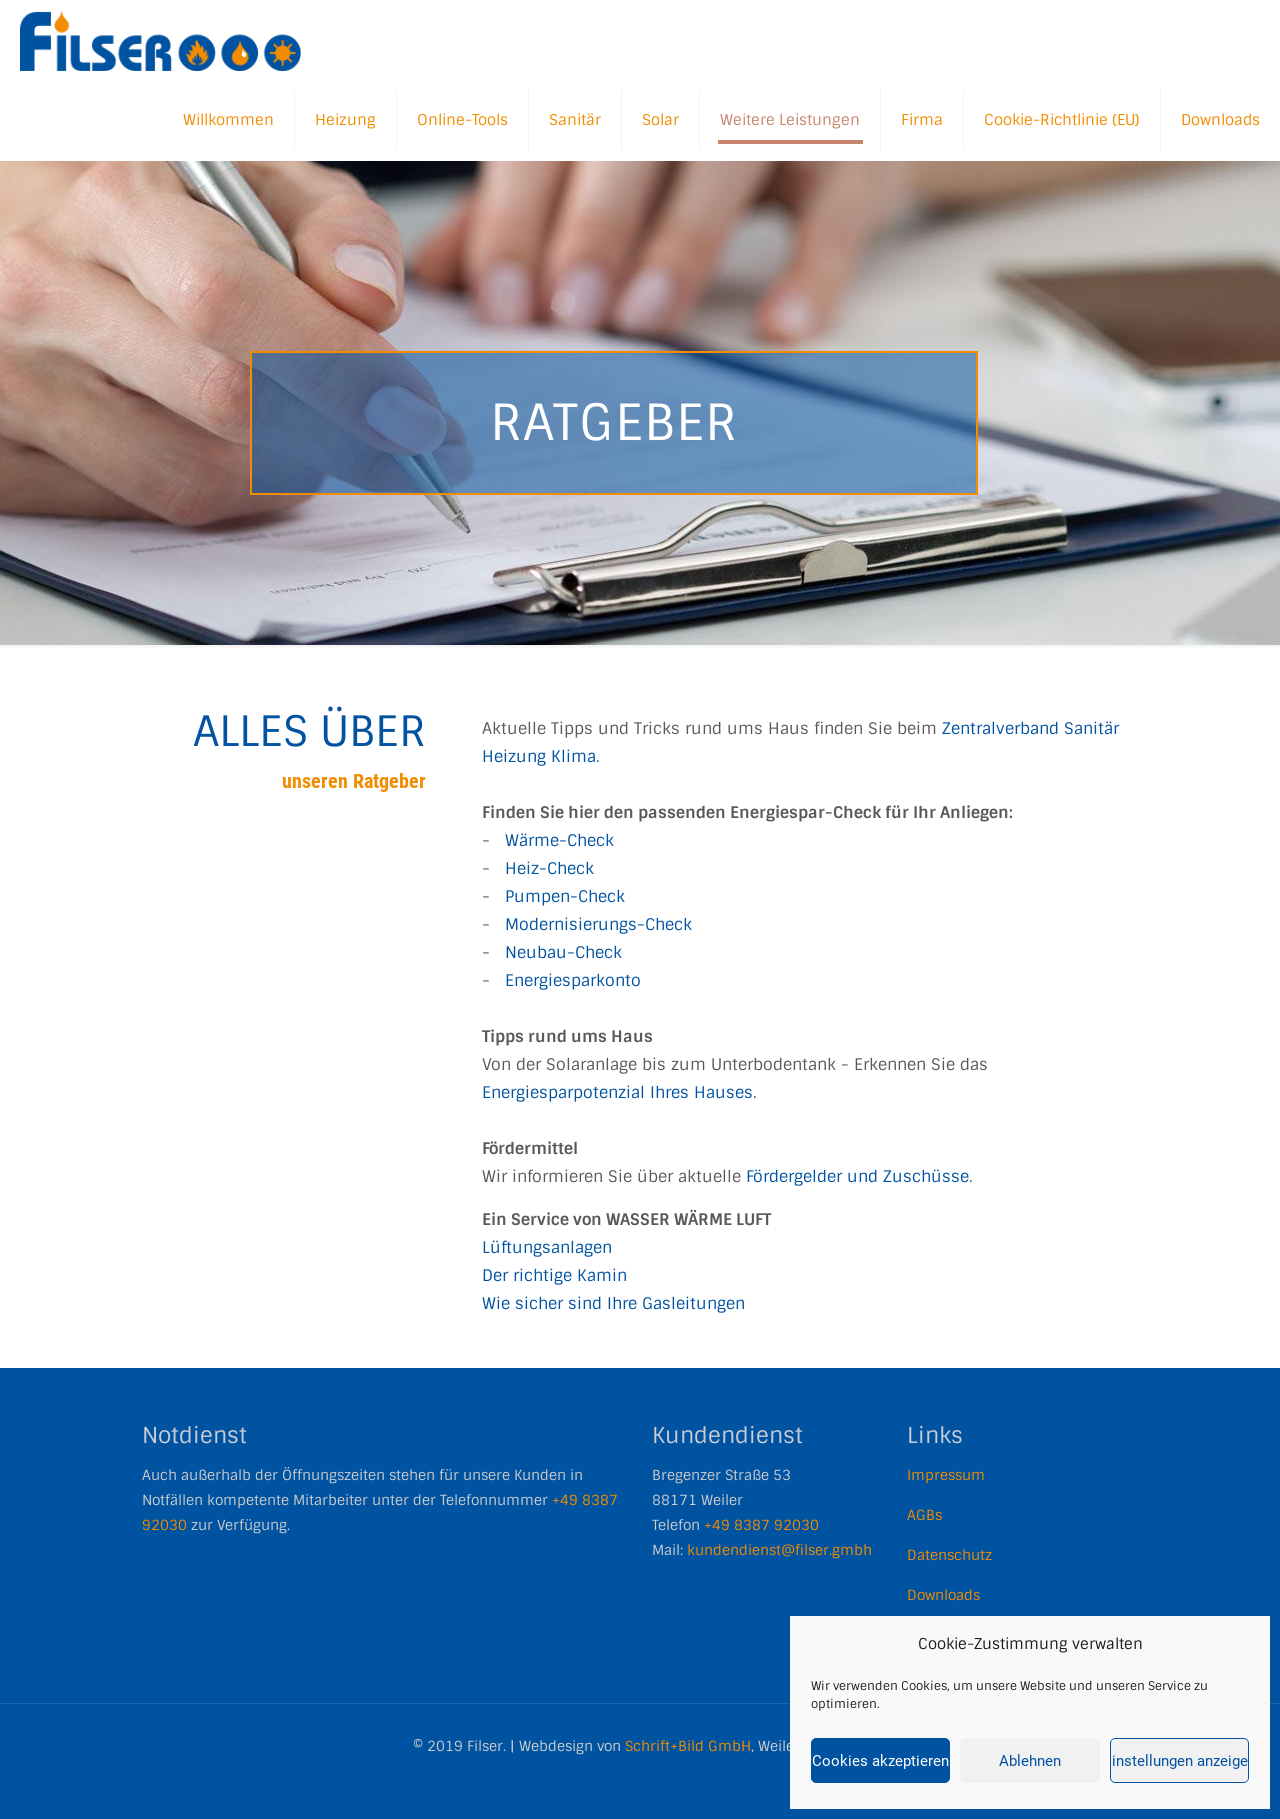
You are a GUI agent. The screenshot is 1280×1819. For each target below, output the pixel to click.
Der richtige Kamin (554, 1275)
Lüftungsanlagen (547, 1247)
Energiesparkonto (573, 980)
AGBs (924, 1515)
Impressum (946, 1475)
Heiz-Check (549, 868)
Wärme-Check (559, 840)
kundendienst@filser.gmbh (779, 1550)
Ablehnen (1030, 1761)
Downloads (943, 1595)
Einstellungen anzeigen (1179, 1761)
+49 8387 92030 (761, 1525)
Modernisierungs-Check (598, 924)
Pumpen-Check (565, 896)
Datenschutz (949, 1555)
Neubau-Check (563, 952)
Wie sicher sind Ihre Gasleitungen (613, 1303)
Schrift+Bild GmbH (688, 1746)
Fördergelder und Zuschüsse (857, 1176)
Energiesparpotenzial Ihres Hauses (617, 1092)
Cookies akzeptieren (880, 1761)
